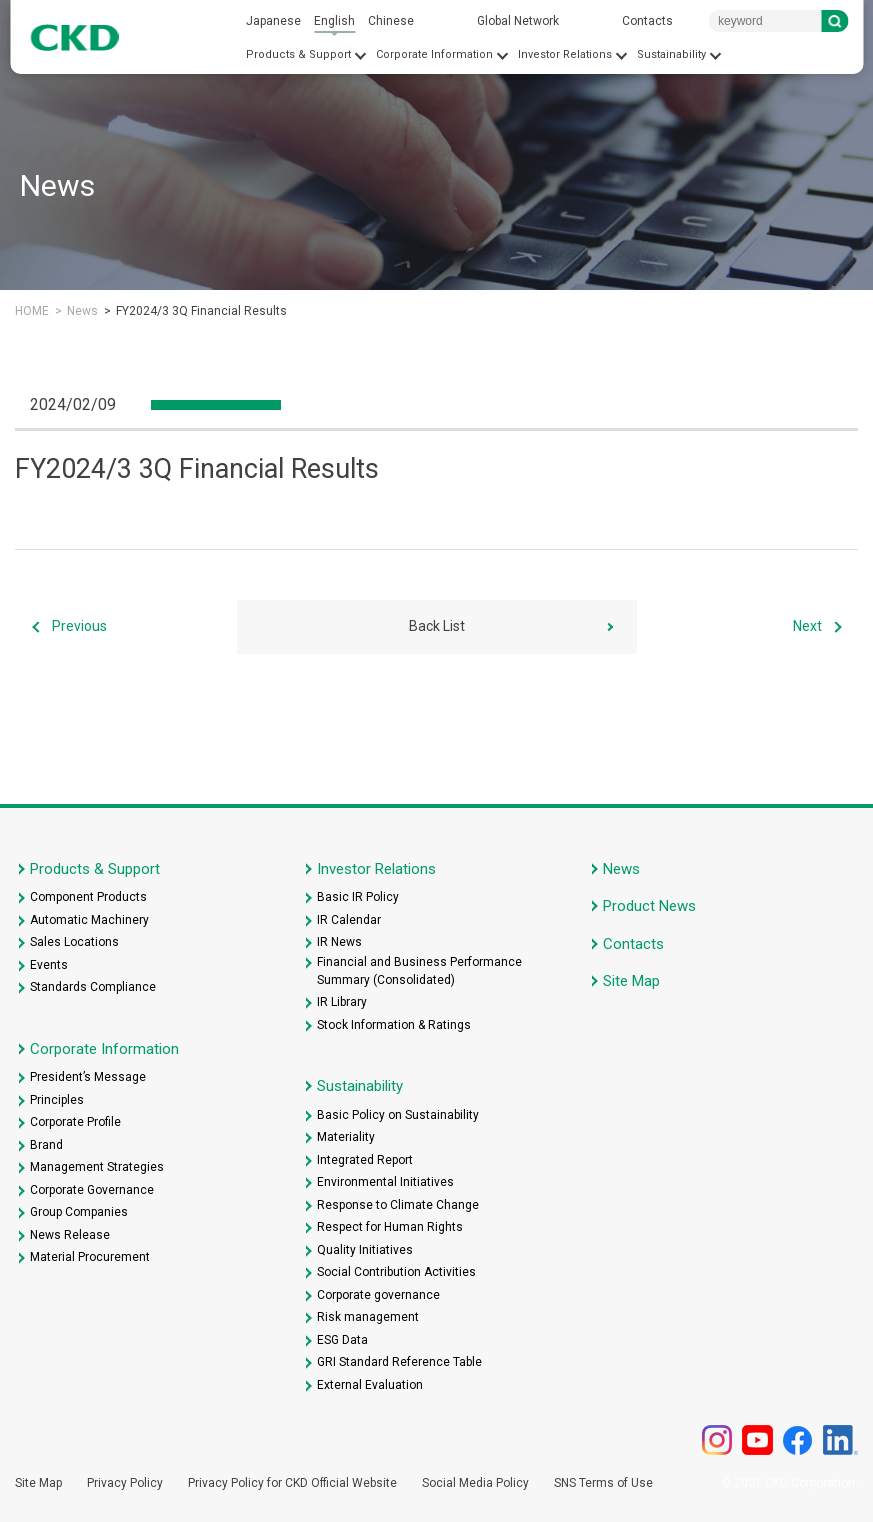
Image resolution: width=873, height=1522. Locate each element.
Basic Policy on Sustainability (398, 1115)
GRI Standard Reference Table (399, 1362)
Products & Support (298, 54)
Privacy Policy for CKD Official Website (292, 1483)
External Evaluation (370, 1385)
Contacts (647, 21)
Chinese (391, 21)
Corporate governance (378, 1295)
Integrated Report (365, 1160)
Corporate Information (434, 54)
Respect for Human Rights (390, 1227)
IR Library (342, 1002)
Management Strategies (97, 1167)
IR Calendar (349, 920)
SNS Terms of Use (603, 1483)
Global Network (518, 21)
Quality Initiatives (365, 1250)
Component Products (88, 897)
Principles (57, 1100)
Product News (649, 906)
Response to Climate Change (398, 1205)
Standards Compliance (93, 987)
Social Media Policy (475, 1483)
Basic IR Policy (358, 897)
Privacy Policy (125, 1483)
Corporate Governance (92, 1190)
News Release (70, 1235)
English (334, 21)
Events (49, 965)
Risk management (368, 1317)
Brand (46, 1145)
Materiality (346, 1137)
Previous (79, 626)
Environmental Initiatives (385, 1182)
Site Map (631, 981)
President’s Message (88, 1077)
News (82, 311)
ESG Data (342, 1340)
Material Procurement (90, 1257)
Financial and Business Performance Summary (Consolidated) (419, 971)
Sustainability (671, 54)
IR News (339, 942)
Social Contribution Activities (396, 1272)
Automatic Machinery (89, 920)
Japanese (273, 21)
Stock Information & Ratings (394, 1025)
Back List (437, 626)
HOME (32, 311)
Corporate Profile (75, 1122)
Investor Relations (565, 54)
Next (807, 626)
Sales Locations (74, 942)
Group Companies (79, 1212)
